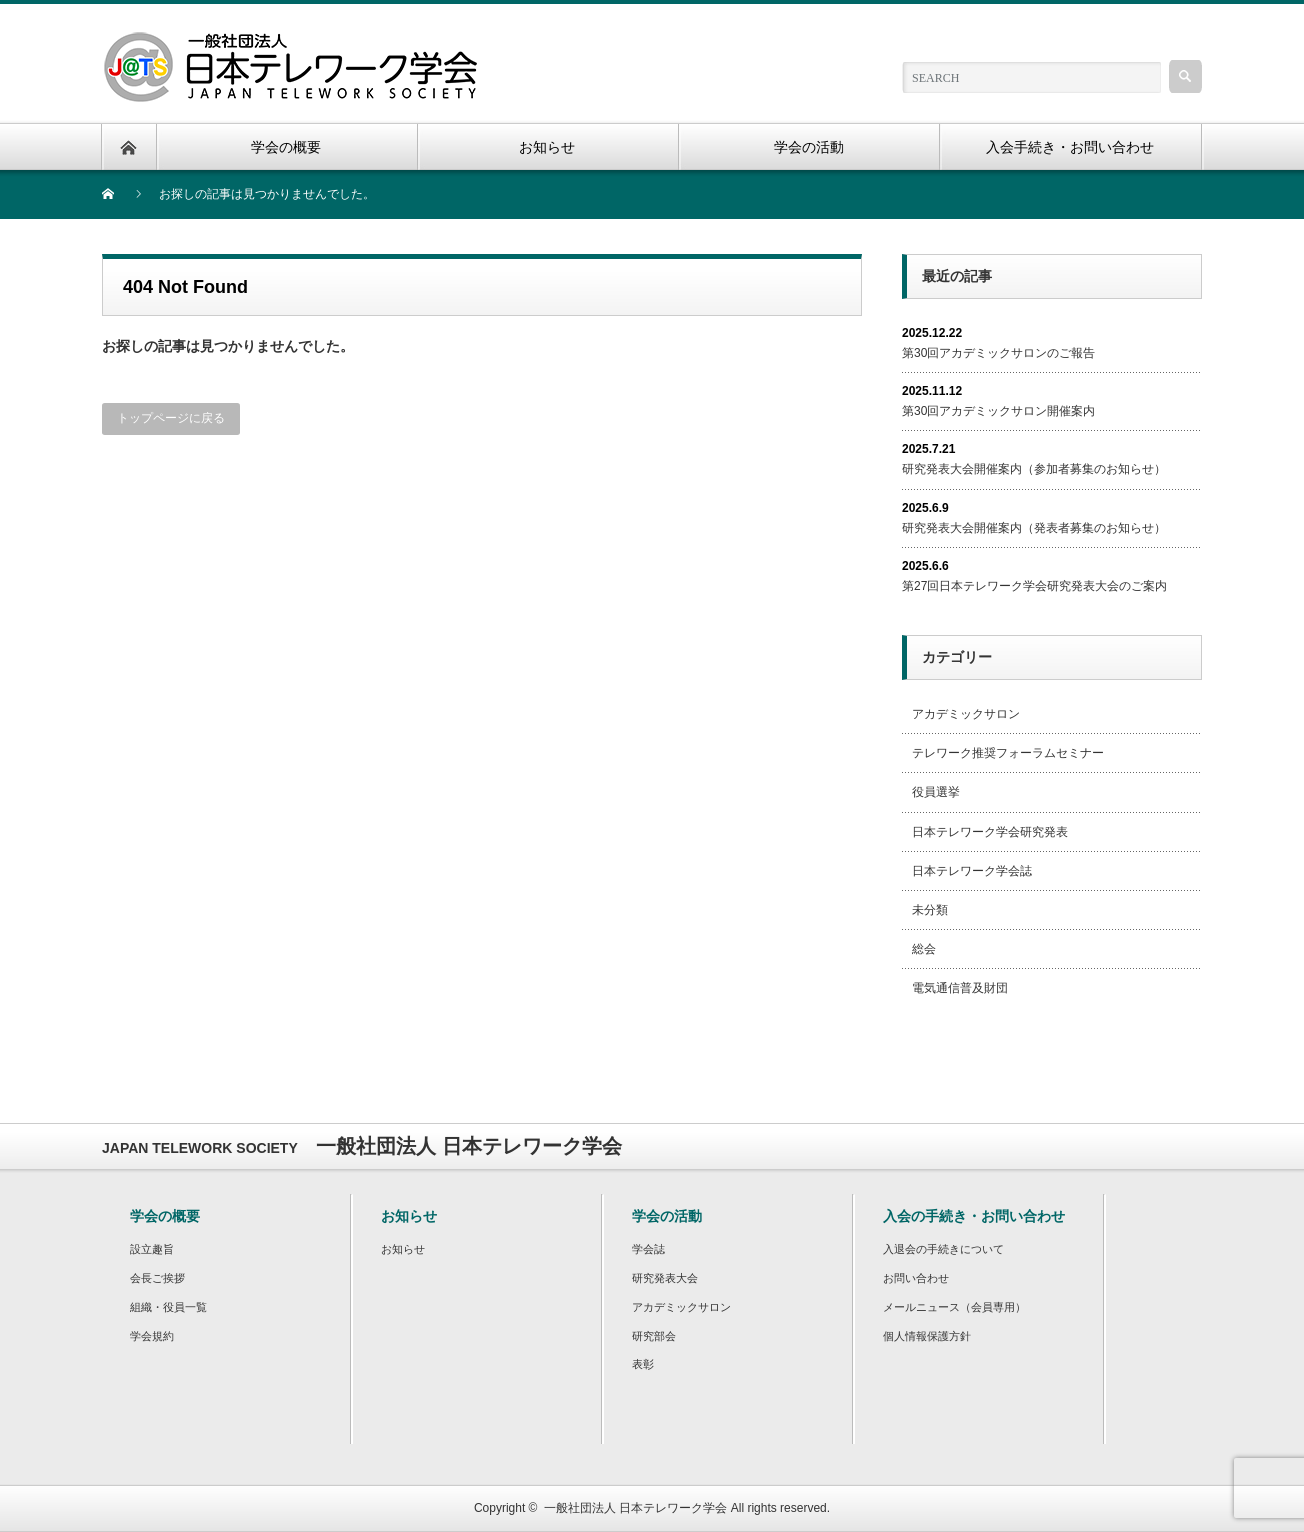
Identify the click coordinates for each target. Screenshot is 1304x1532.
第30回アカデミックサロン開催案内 (998, 411)
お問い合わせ (916, 1278)
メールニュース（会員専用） (954, 1307)
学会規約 (152, 1336)
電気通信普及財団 (960, 988)
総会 (924, 949)
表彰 (643, 1364)
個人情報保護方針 (927, 1336)
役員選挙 (936, 792)
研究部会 (654, 1336)
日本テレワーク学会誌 (972, 871)
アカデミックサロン (966, 714)
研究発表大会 (665, 1278)
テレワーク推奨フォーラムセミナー (1008, 753)
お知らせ (403, 1249)
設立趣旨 (152, 1249)
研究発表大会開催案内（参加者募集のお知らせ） (1034, 469)
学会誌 (648, 1249)
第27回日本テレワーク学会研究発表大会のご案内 (1034, 586)
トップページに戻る (171, 418)
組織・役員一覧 (168, 1307)
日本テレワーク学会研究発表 (990, 832)
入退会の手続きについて (943, 1249)
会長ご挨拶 (157, 1278)
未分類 (930, 910)
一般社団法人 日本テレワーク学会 (635, 1508)
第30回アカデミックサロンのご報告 (998, 353)
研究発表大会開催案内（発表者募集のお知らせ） (1034, 528)
